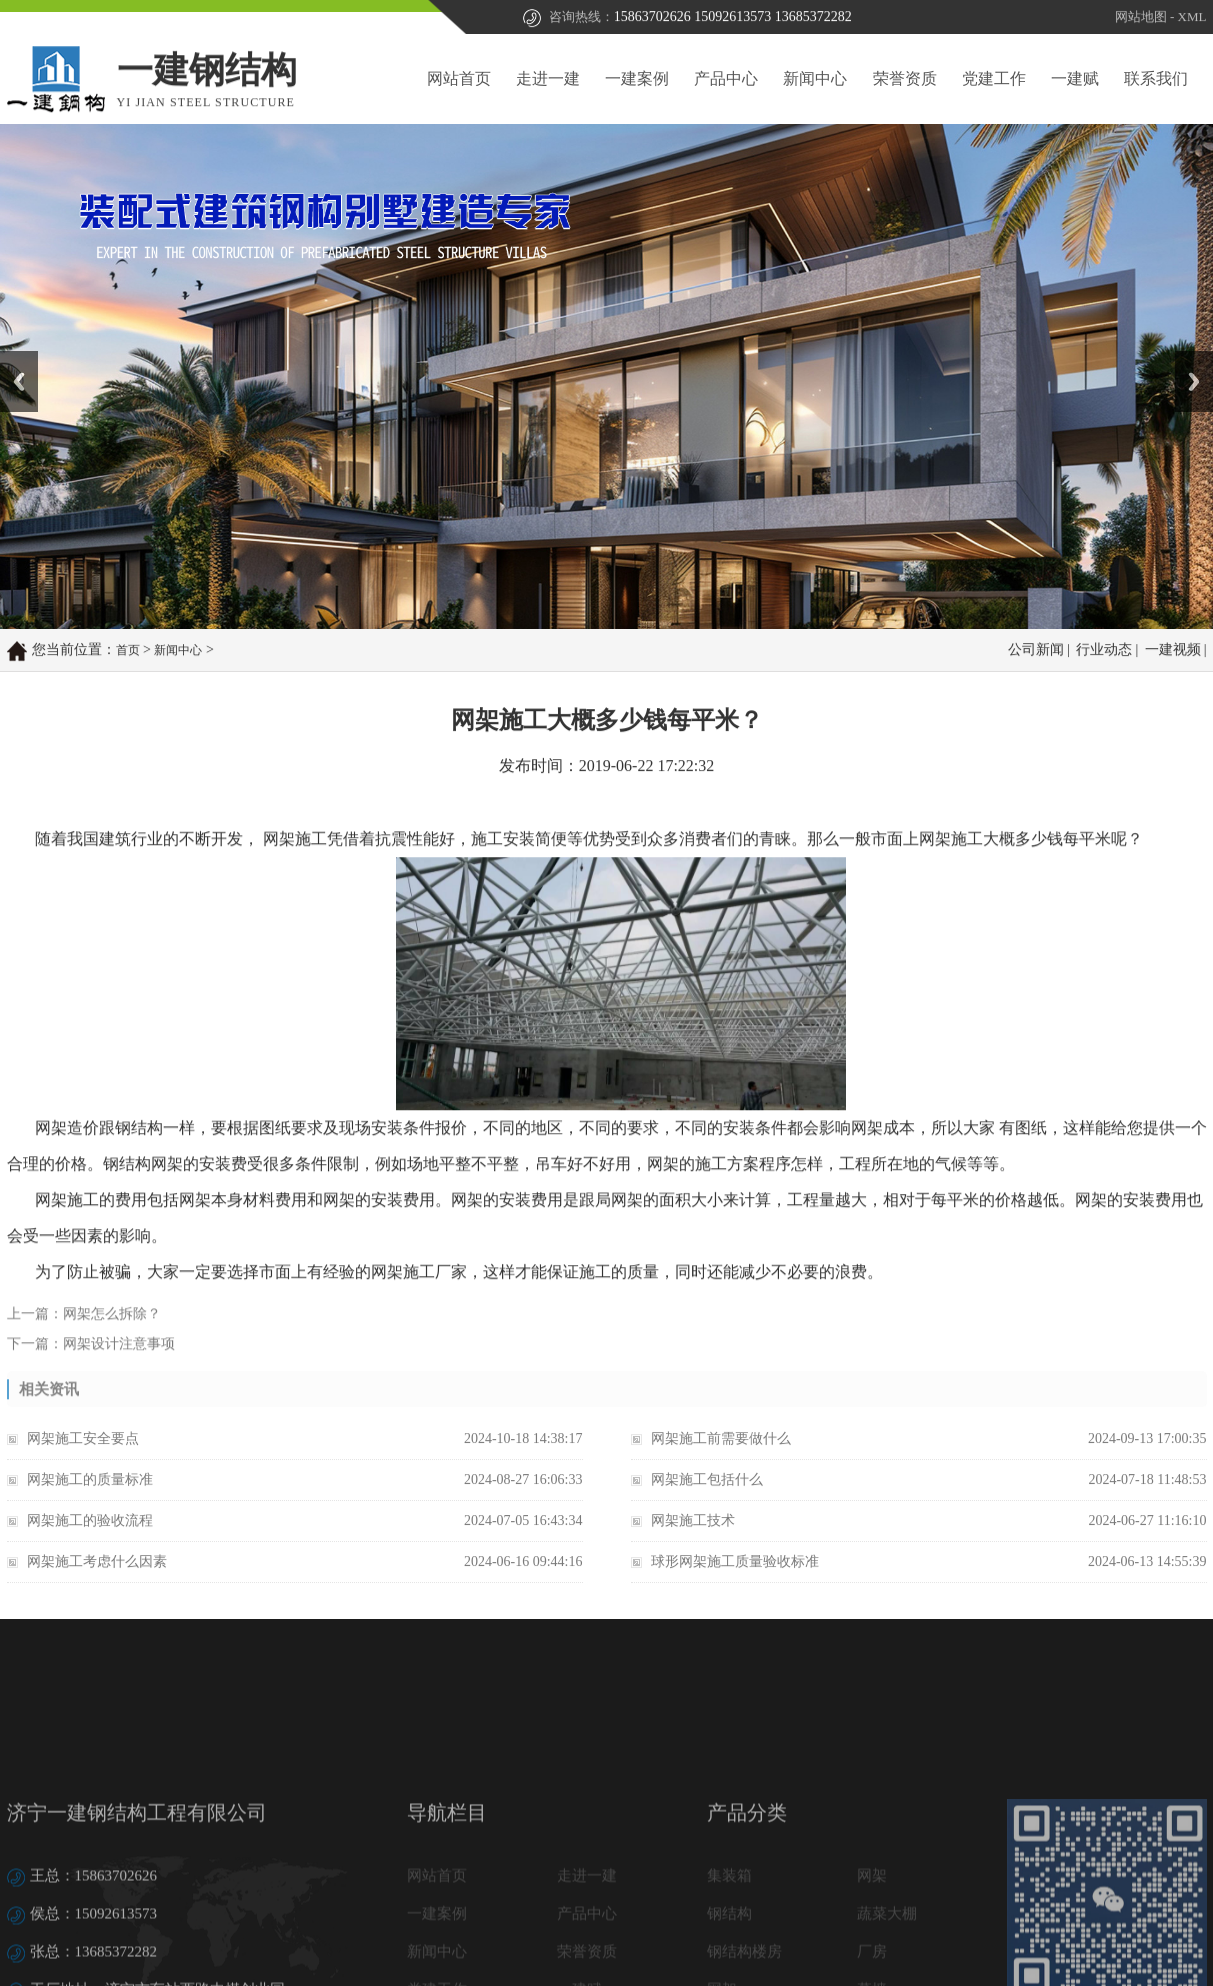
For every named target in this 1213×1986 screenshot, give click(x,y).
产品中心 (726, 78)
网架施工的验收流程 (90, 1535)
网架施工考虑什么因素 (97, 1576)
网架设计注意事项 (119, 1355)
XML (1192, 17)
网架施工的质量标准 (90, 1494)
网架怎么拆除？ (112, 1325)
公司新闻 (1036, 651)
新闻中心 (815, 78)
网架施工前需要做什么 (721, 1453)
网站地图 (1141, 17)
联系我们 (1156, 78)
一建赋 (1075, 78)
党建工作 (994, 78)
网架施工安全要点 (83, 1453)
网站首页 (459, 78)
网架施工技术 (693, 1535)
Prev (11, 358)
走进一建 (548, 78)
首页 (128, 652)
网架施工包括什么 (707, 1494)
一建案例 (637, 78)
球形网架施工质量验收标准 (735, 1576)
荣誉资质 (905, 78)
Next (1186, 358)
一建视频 (1173, 651)
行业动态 (1104, 651)
